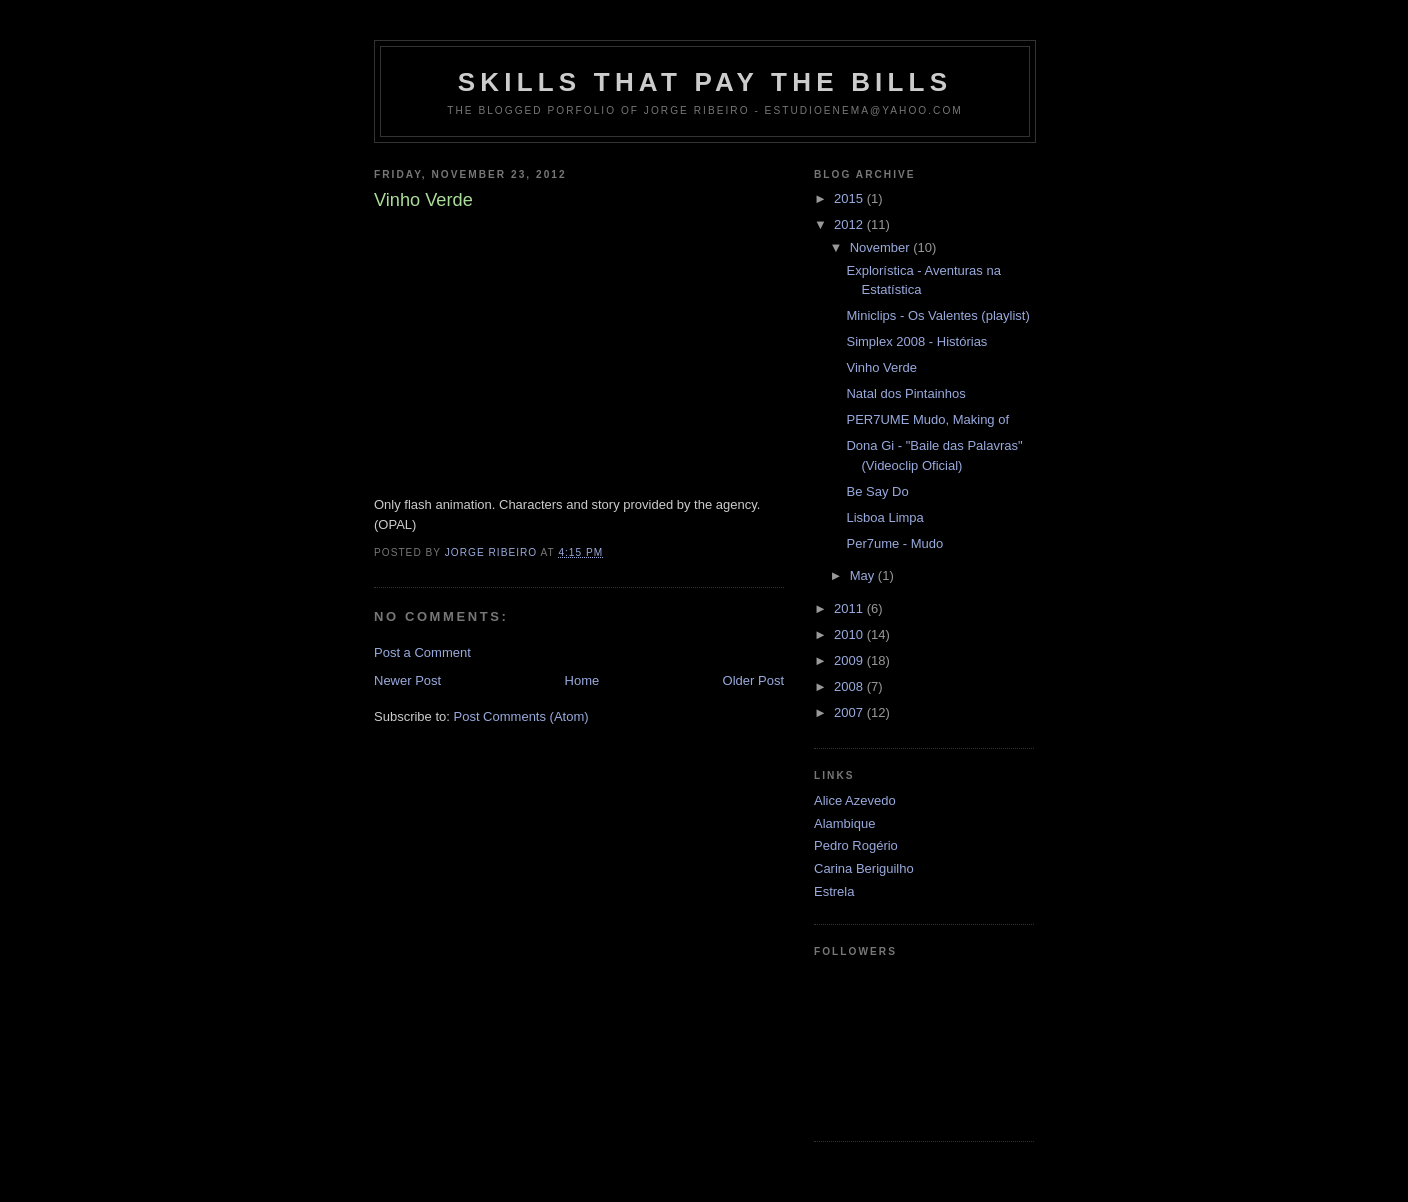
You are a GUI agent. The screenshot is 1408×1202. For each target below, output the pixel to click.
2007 (850, 712)
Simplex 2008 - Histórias (916, 341)
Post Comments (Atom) (521, 716)
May (864, 575)
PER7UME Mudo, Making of (927, 419)
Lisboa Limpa (884, 517)
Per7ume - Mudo (894, 543)
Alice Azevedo (855, 800)
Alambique (844, 823)
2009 (850, 660)
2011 (850, 608)
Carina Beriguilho (864, 868)
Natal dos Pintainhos (905, 393)
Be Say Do (877, 491)
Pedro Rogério (856, 845)
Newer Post (407, 680)
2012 (850, 224)
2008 (850, 686)
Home (582, 680)
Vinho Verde (881, 367)
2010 (850, 634)
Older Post (753, 680)
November (882, 247)
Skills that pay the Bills (705, 82)
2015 (850, 198)
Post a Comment (422, 652)
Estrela (834, 891)
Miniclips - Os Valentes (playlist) (937, 315)
